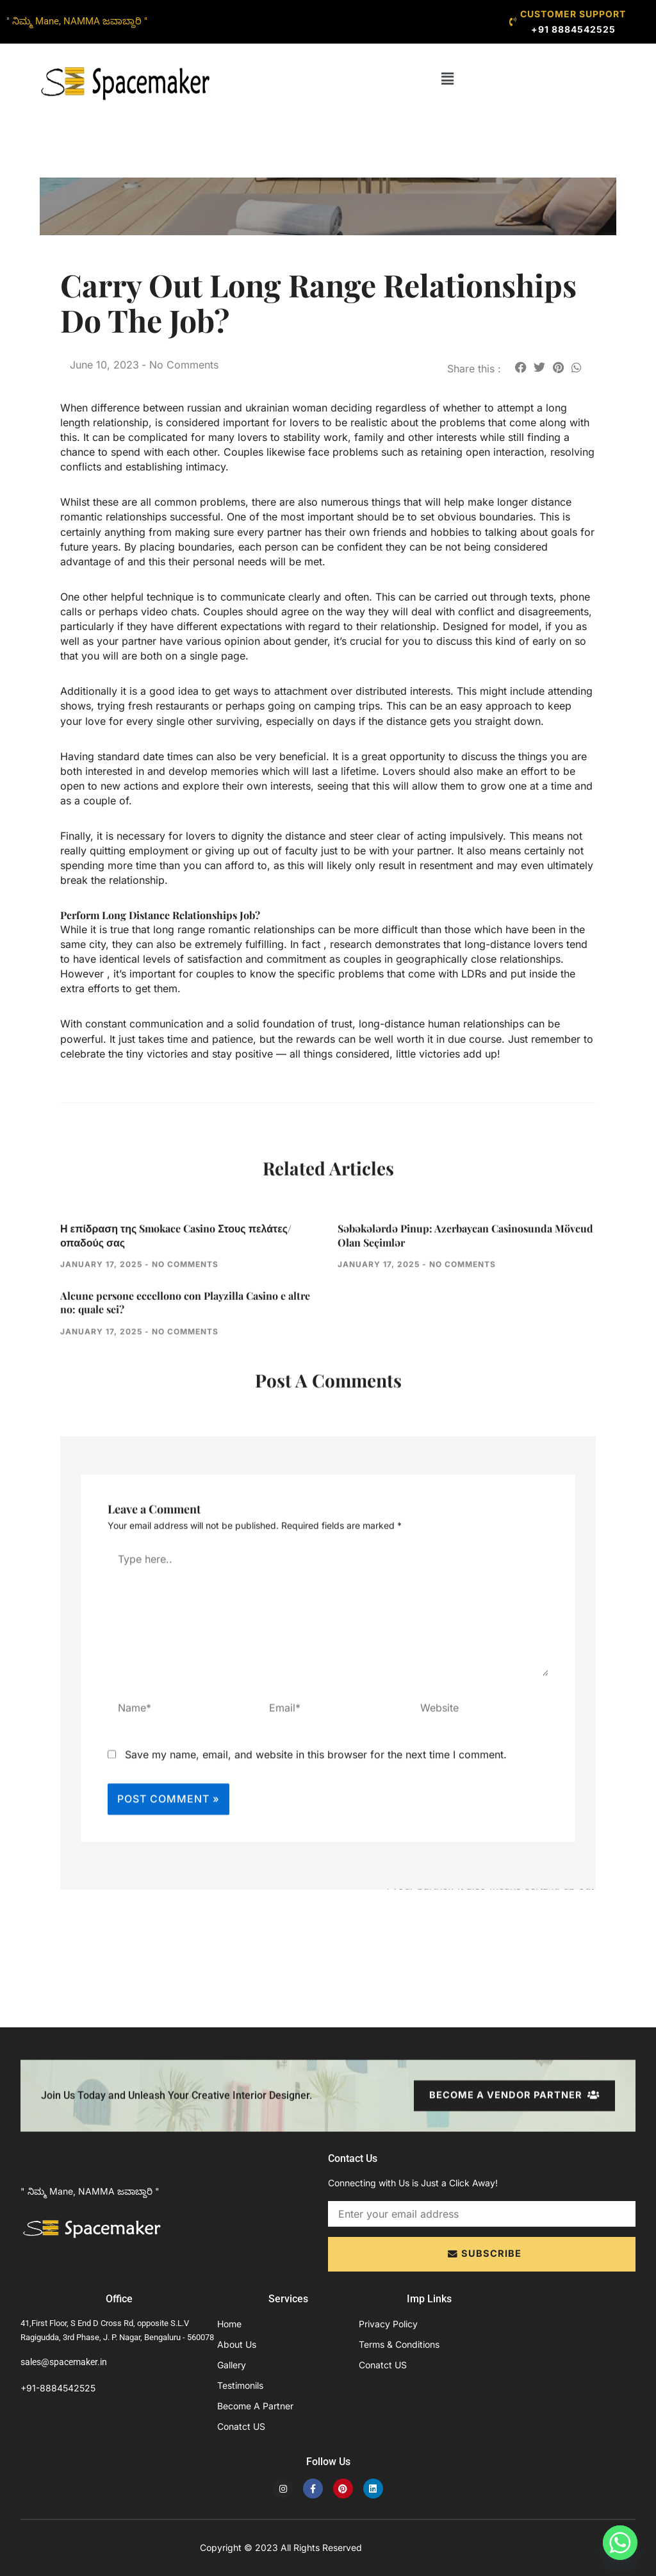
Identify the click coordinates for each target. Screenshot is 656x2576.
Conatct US (241, 2426)
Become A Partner (255, 2405)
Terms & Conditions (399, 2344)
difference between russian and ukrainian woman (209, 407)
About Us (236, 2344)
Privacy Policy (388, 2323)
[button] (448, 79)
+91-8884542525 (57, 2387)
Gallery (231, 2364)
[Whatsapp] (620, 2542)
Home (229, 2323)
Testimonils (240, 2385)
